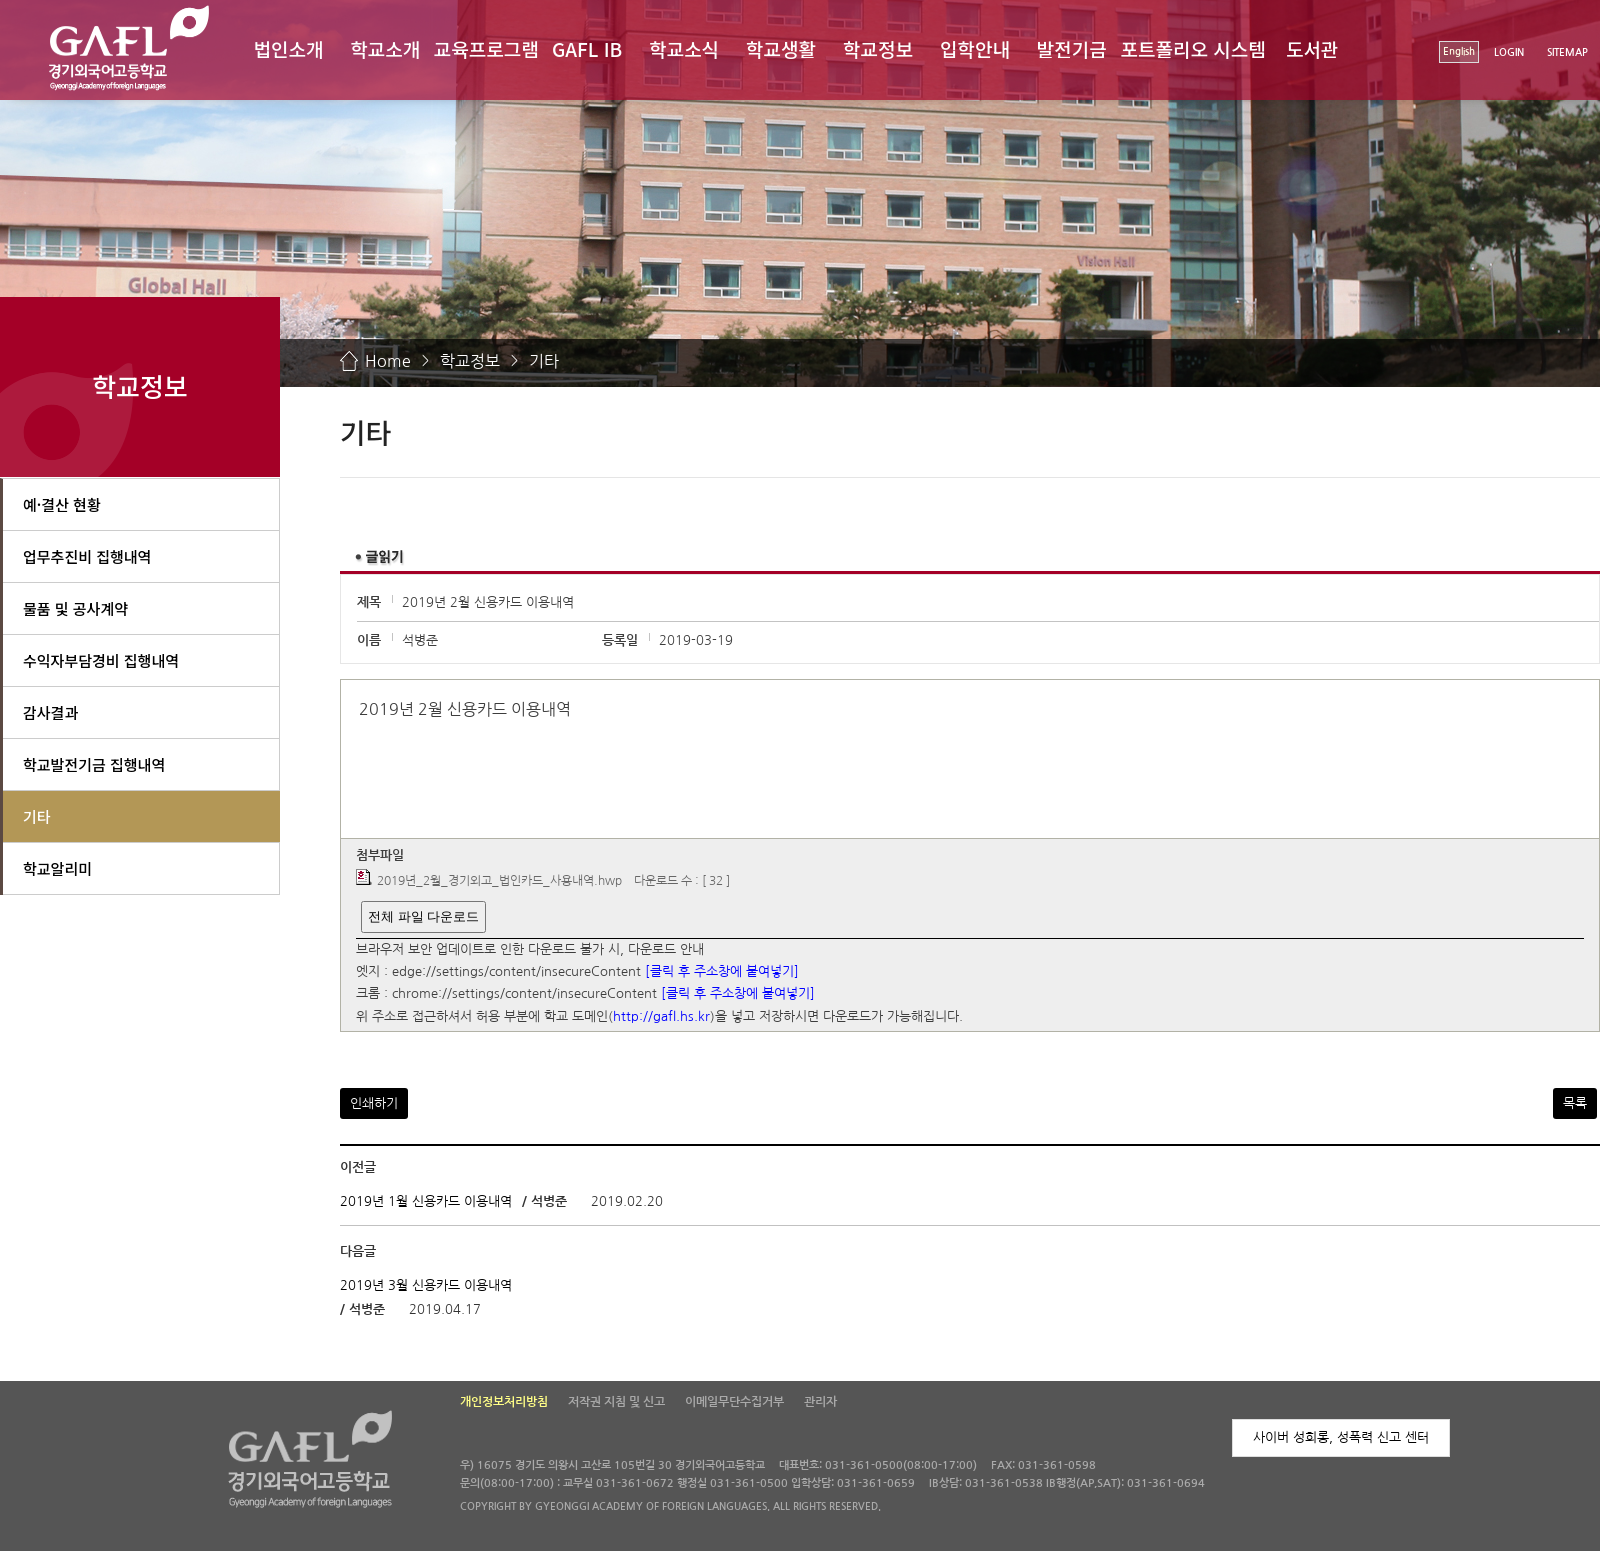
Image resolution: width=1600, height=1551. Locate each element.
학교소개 (385, 48)
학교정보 (878, 48)
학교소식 (684, 48)
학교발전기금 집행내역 (94, 764)
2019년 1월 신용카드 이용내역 (426, 1201)
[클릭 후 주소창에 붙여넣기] (722, 971)
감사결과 (50, 712)
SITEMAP (1567, 52)
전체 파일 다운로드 (423, 916)
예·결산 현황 (62, 504)
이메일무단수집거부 (734, 1402)
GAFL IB (587, 48)
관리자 (820, 1402)
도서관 (1312, 48)
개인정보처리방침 (504, 1402)
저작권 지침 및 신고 (616, 1402)
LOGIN (1509, 52)
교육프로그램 (486, 48)
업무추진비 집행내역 (87, 556)
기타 (544, 361)
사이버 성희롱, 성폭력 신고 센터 (1341, 1437)
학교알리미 (57, 868)
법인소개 (288, 48)
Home (388, 361)
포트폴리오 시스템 (1193, 48)
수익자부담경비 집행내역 (101, 660)
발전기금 (1072, 48)
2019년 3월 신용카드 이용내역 (426, 1285)
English (1459, 51)
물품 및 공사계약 (75, 608)
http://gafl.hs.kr (661, 1016)
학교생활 (781, 48)
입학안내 (975, 48)
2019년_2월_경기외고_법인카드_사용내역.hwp (499, 881)
